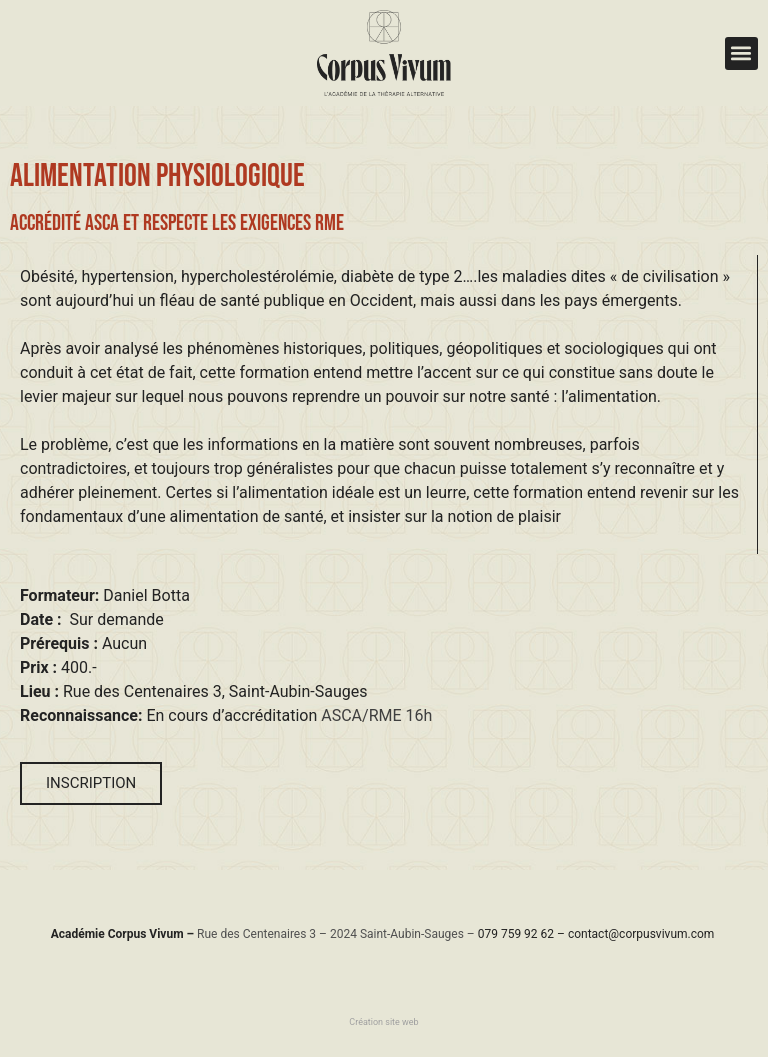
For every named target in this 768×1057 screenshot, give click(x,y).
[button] (741, 53)
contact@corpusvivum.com (641, 934)
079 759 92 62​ (516, 934)
